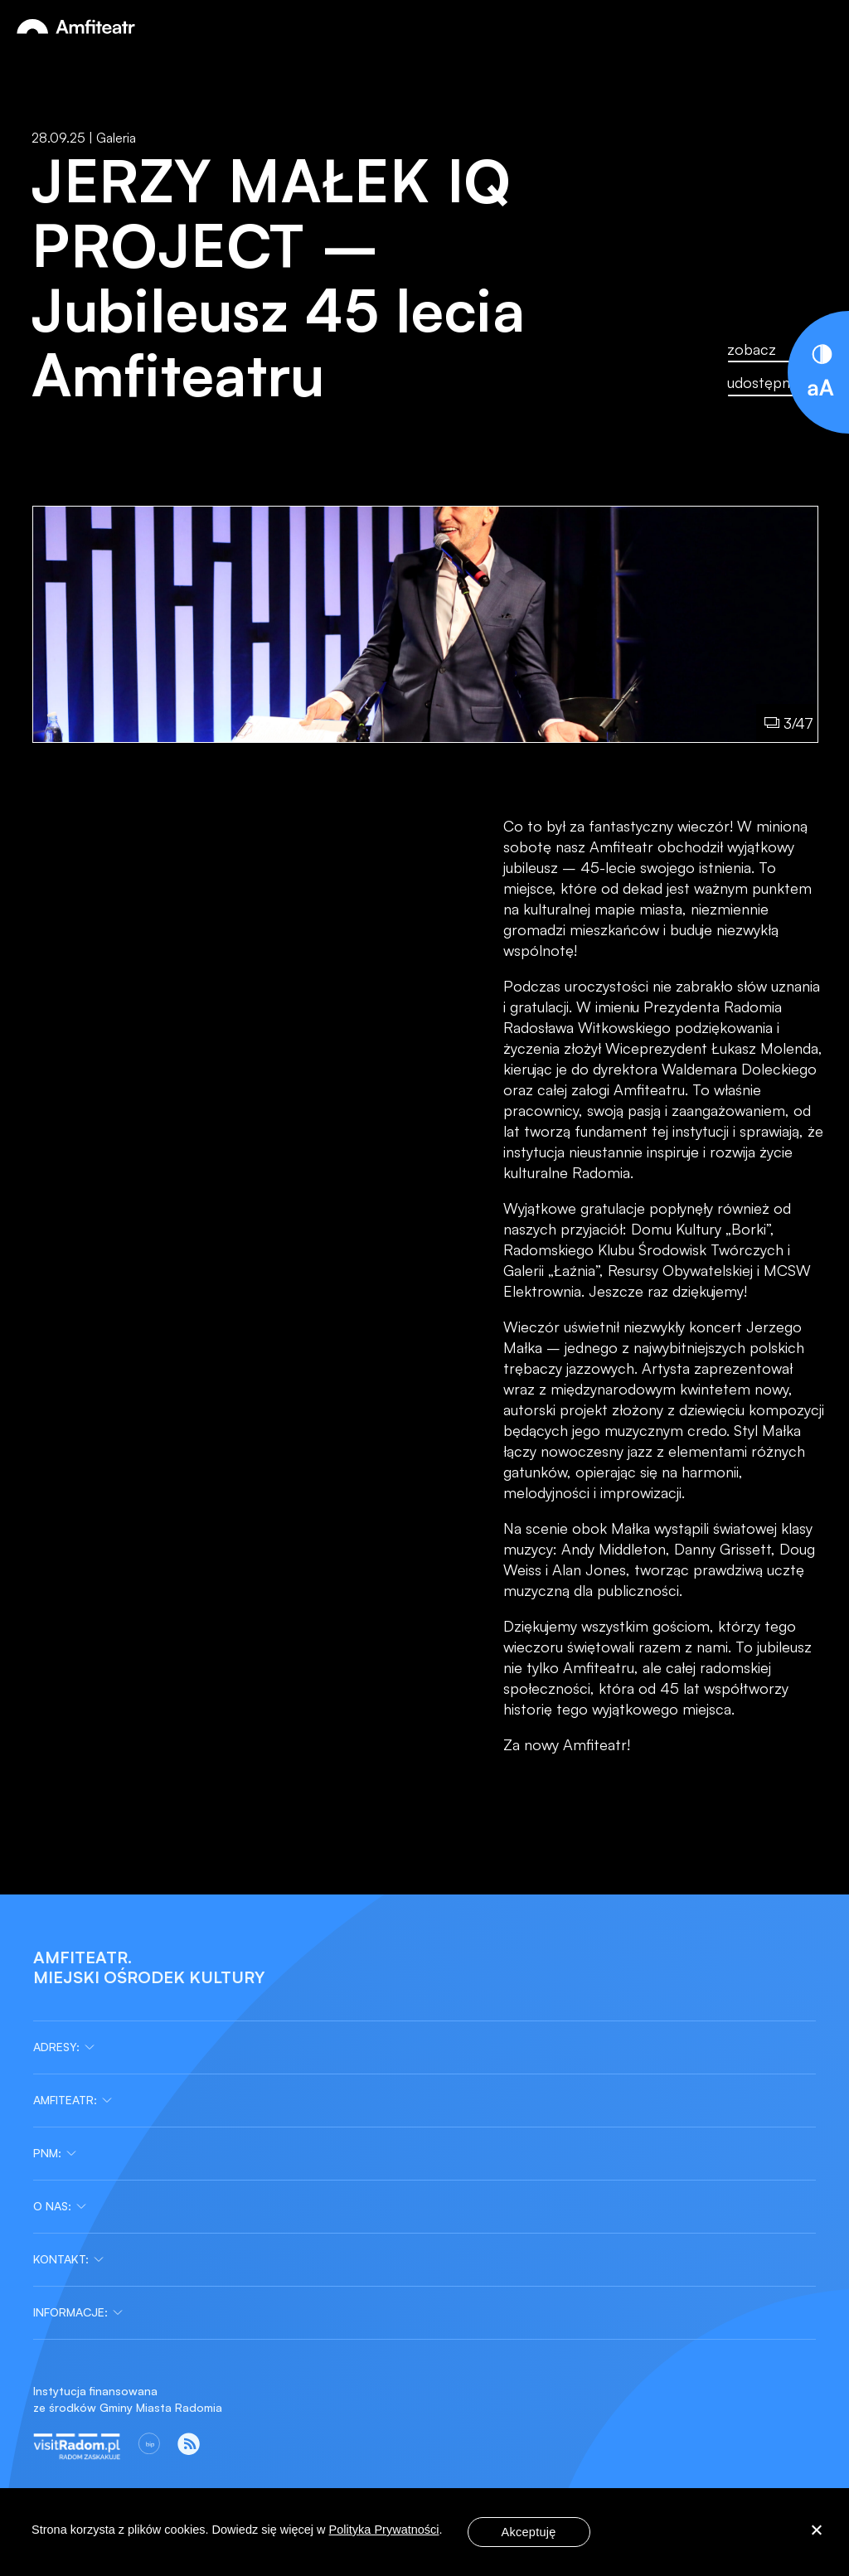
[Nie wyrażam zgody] (816, 2532)
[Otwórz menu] (819, 27)
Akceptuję (529, 2532)
